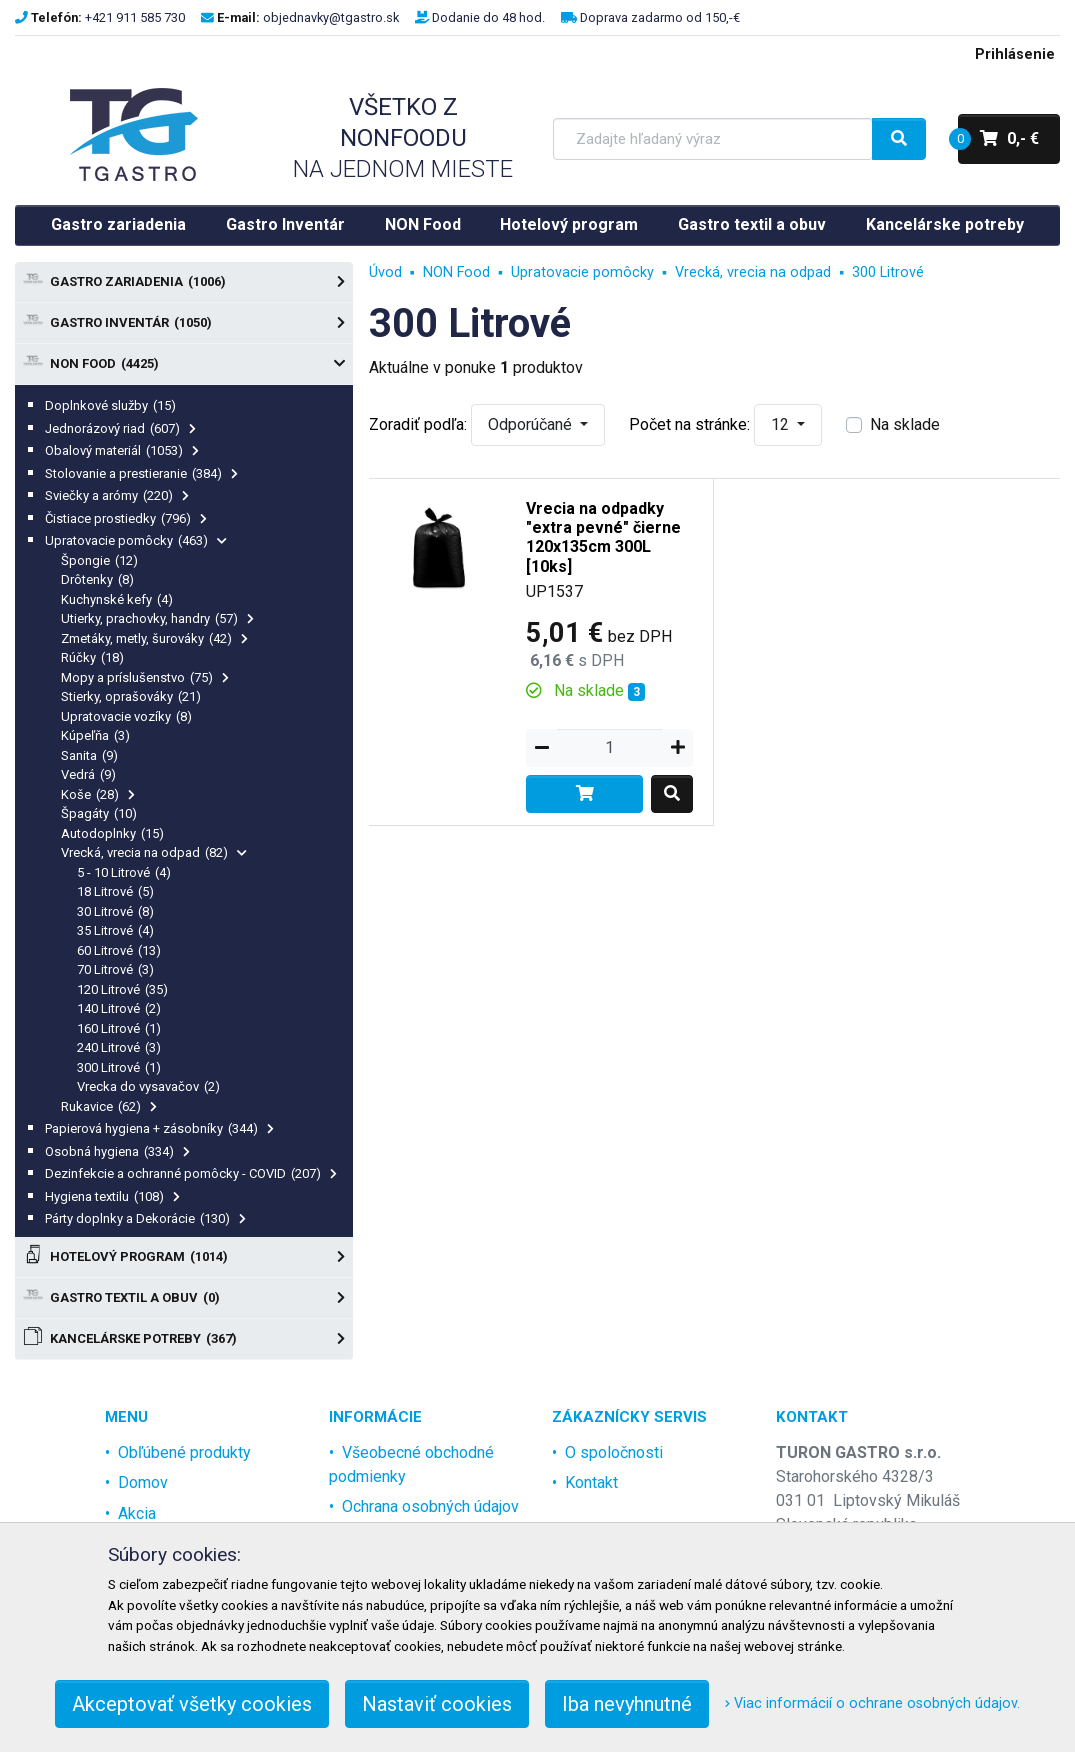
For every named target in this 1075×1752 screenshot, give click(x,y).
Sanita (89, 755)
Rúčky (92, 657)
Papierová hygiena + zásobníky (159, 1128)
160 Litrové (119, 1028)
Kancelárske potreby (945, 224)
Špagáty (99, 813)
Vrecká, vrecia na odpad (154, 852)
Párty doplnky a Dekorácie (145, 1218)
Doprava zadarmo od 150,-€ (660, 17)
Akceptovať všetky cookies (192, 1704)
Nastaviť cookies (437, 1704)
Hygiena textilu (112, 1196)
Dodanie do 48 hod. (488, 17)
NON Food (423, 224)
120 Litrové (122, 989)
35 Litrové (115, 930)
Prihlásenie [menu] (1015, 54)
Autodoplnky (112, 833)
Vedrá (88, 774)
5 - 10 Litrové (124, 872)
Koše (98, 794)
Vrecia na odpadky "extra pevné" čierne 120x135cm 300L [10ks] (603, 537)
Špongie (99, 560)
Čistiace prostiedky (126, 518)
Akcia (137, 1513)
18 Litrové (115, 891)
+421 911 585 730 (135, 17)
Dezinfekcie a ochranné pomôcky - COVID (191, 1173)
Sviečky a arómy (117, 495)
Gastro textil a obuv (752, 224)
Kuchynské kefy (117, 599)
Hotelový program (569, 224)
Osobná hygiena (117, 1151)
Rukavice (109, 1106)
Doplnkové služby (110, 405)
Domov (143, 1482)
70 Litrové (115, 969)
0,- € (998, 139)
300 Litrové (119, 1067)
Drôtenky (97, 579)
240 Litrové (119, 1047)
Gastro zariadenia (118, 224)
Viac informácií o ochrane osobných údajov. (872, 1703)
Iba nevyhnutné (627, 1704)
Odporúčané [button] (532, 424)
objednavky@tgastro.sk (331, 17)
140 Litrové (119, 1008)
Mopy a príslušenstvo (145, 677)
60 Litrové (119, 950)
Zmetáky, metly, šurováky (154, 638)
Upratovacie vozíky (126, 716)
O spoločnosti (614, 1452)
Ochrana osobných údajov (430, 1506)
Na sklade (905, 424)
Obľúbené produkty (184, 1452)
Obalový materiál (122, 450)
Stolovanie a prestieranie (141, 473)
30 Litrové (115, 911)
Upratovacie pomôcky (136, 540)
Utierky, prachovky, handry (157, 618)
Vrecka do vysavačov (148, 1086)
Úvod (385, 272)
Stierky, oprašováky (131, 696)
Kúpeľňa (95, 735)
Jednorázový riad (120, 428)
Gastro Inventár (285, 224)
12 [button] (782, 424)
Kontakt (591, 1482)
